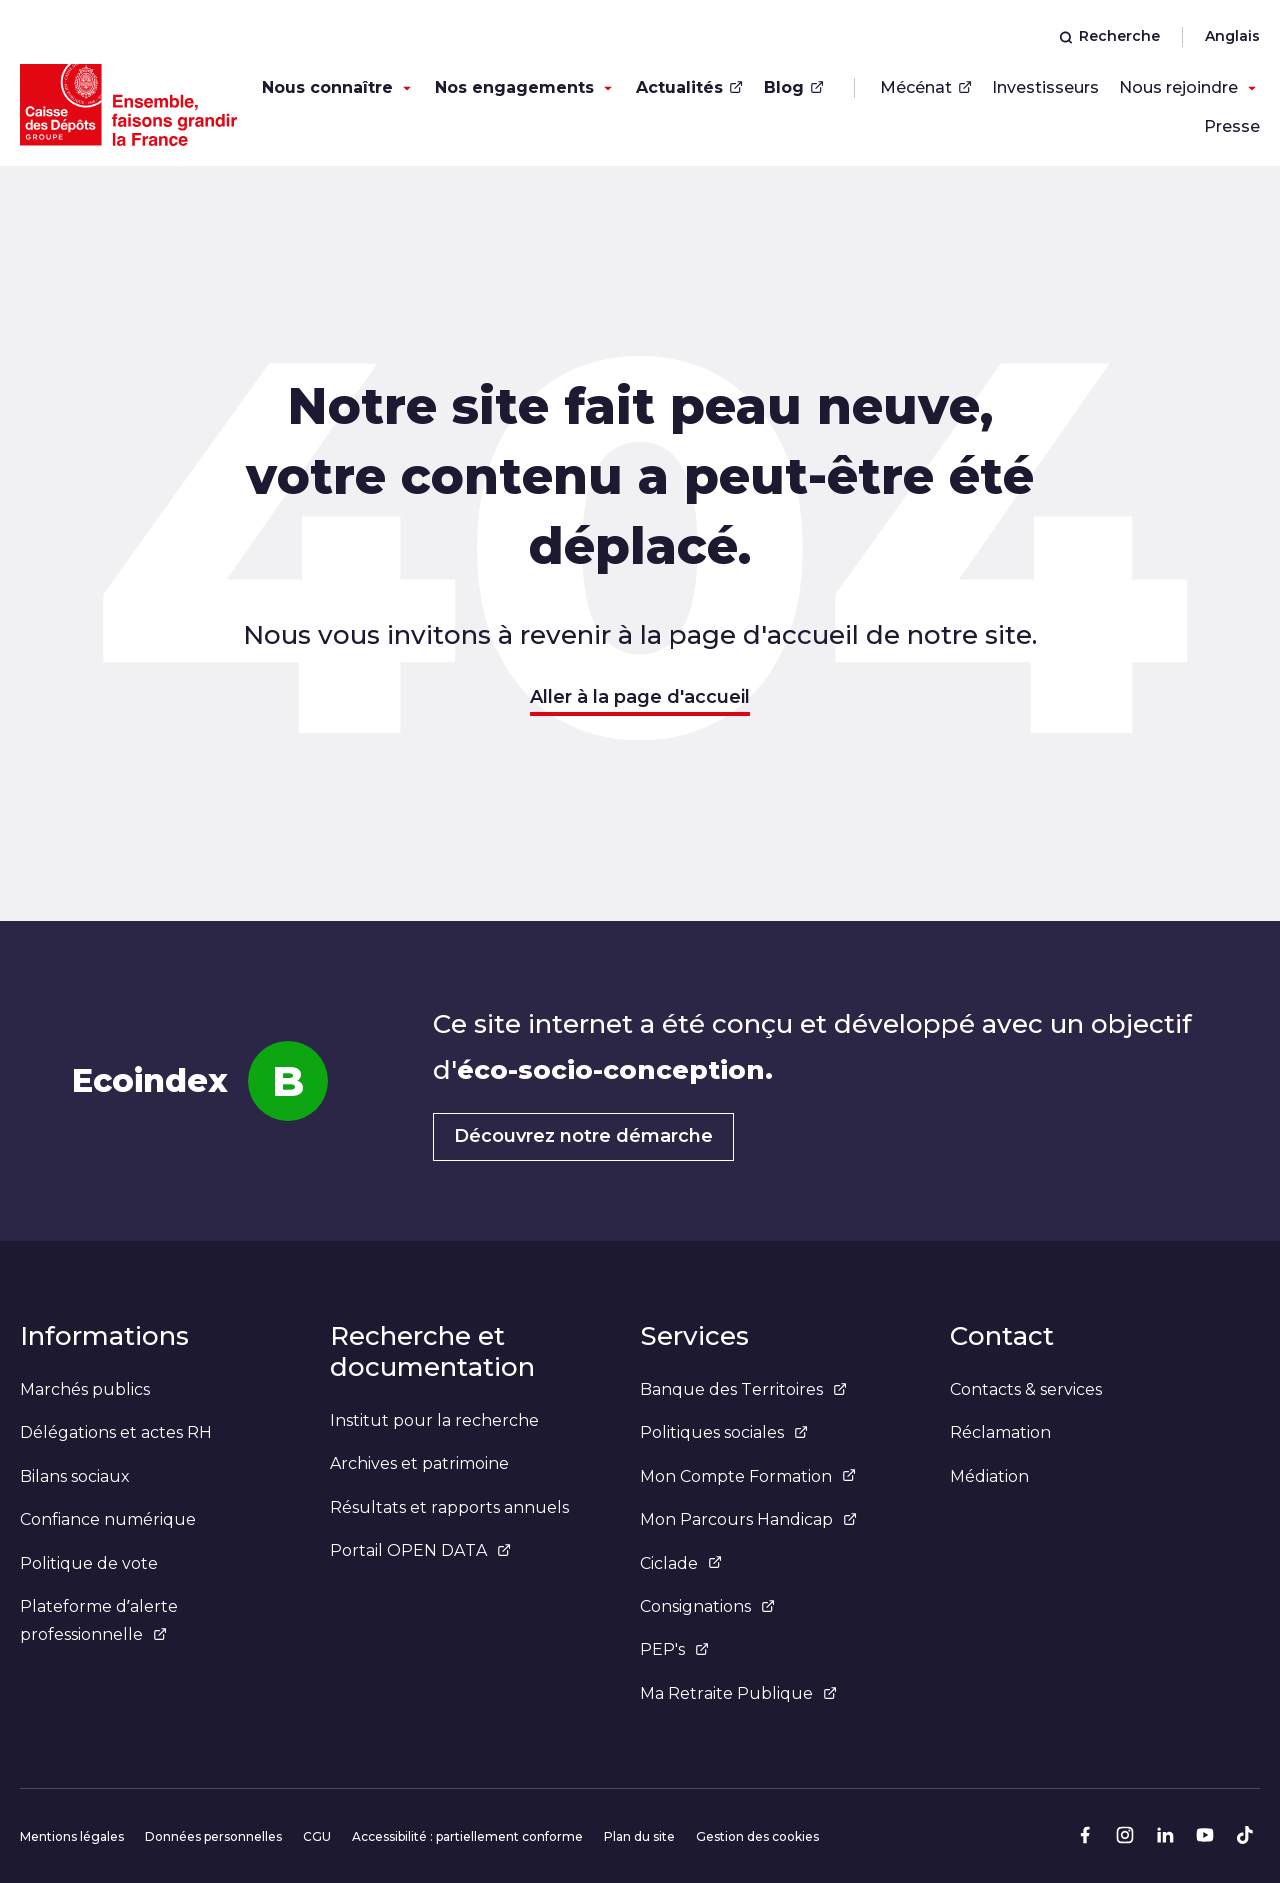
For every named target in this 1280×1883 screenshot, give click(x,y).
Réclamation (1000, 1432)
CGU (317, 1836)
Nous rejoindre (1178, 87)
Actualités (689, 87)
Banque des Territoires (743, 1389)
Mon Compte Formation (748, 1476)
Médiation (989, 1476)
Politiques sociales (724, 1432)
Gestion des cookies (757, 1836)
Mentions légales (72, 1836)
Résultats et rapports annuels (449, 1507)
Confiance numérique (108, 1519)
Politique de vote (89, 1563)
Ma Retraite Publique (738, 1693)
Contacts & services (1026, 1389)
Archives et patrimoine (419, 1463)
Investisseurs (1045, 87)
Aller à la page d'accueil (640, 697)
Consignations (707, 1606)
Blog (794, 87)
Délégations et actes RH (116, 1432)
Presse (1232, 126)
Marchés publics (85, 1389)
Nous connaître (327, 87)
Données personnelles (213, 1836)
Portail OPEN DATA (420, 1550)
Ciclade (681, 1563)
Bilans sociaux (75, 1476)
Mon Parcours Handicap (748, 1519)
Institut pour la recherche (434, 1420)
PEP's (674, 1649)
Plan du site (639, 1836)
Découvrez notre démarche (583, 1136)
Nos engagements (514, 87)
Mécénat (926, 87)
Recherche (1109, 36)
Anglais (1232, 36)
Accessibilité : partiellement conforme (467, 1836)
